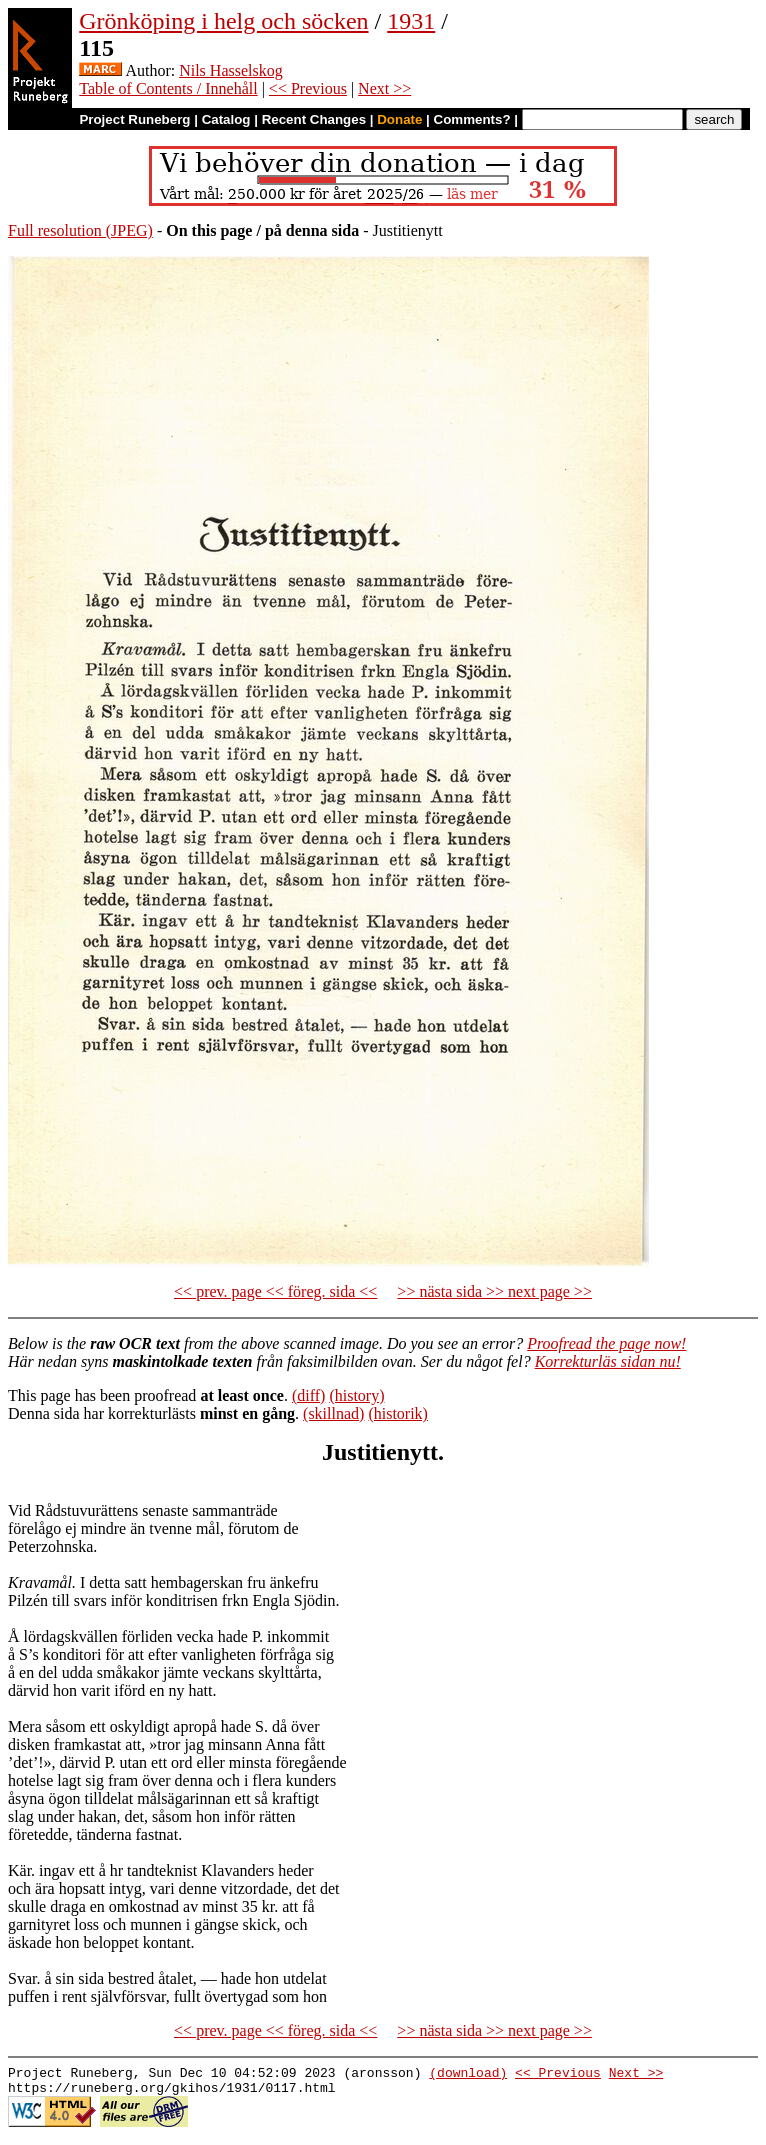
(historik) (398, 1413)
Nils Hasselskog (231, 70)
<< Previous (308, 88)
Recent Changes (314, 119)
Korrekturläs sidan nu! (608, 1361)
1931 (411, 21)
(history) (356, 1395)
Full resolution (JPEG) (80, 230)
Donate (399, 119)
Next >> (384, 88)
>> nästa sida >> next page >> (494, 1291)
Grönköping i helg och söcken (223, 21)
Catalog (226, 119)
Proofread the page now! (606, 1343)
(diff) (308, 1395)
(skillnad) (333, 1413)
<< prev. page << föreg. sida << (275, 1291)
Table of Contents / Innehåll (168, 88)
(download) (468, 2075)
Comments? (472, 119)
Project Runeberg (134, 119)
